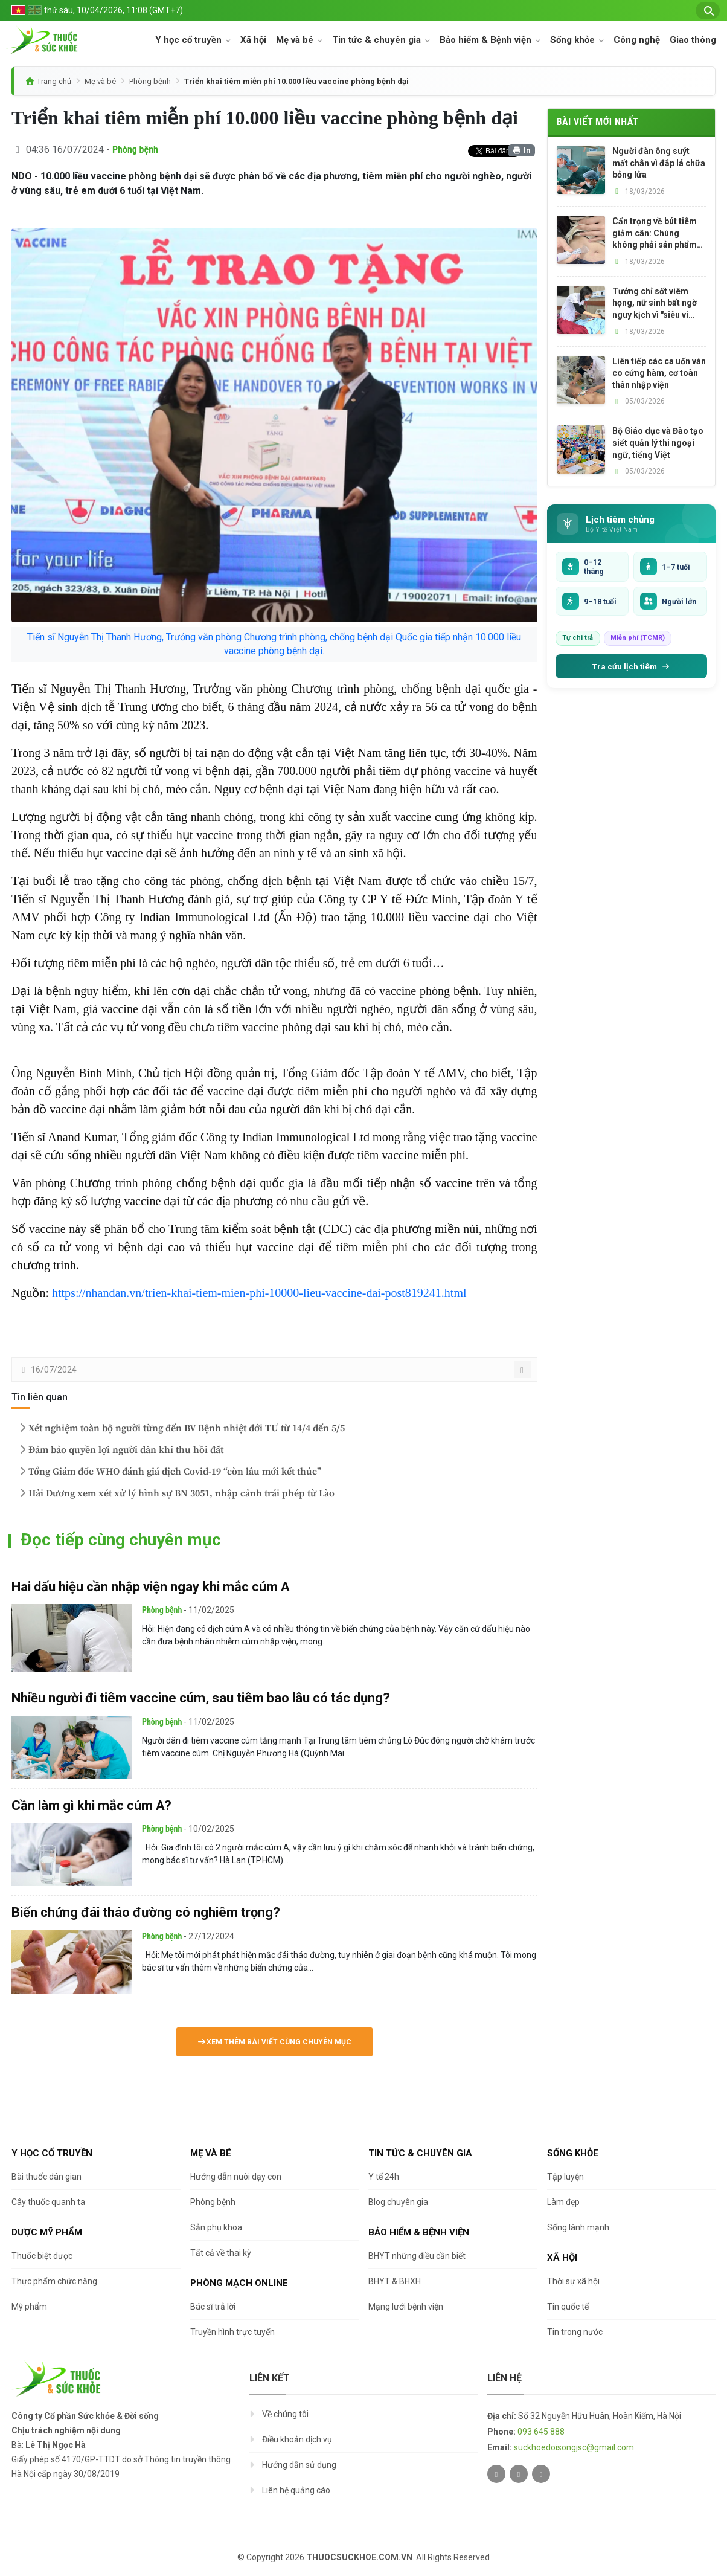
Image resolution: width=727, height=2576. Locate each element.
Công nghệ (636, 39)
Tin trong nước (575, 2332)
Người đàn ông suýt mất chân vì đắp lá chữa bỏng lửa (658, 162)
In (521, 150)
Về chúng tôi (285, 2414)
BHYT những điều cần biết (417, 2256)
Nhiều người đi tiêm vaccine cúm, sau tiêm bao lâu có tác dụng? (200, 1697)
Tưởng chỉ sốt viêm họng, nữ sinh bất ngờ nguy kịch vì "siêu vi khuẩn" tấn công (654, 303)
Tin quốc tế (568, 2306)
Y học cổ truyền (189, 39)
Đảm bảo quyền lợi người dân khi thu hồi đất (119, 1450)
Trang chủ (54, 81)
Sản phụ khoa (216, 2227)
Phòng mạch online (239, 2283)
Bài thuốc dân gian (46, 2177)
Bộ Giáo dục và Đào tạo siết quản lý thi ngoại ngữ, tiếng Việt (657, 442)
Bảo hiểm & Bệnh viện (487, 39)
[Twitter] (496, 2474)
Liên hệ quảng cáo (296, 2490)
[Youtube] (541, 2474)
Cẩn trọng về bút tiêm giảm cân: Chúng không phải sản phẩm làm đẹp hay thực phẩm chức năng (658, 233)
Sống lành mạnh (578, 2227)
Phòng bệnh (150, 81)
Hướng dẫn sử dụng (299, 2465)
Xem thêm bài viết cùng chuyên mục (274, 2042)
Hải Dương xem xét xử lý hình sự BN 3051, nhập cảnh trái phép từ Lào (175, 1493)
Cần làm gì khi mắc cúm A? (91, 1805)
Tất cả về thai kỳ (220, 2253)
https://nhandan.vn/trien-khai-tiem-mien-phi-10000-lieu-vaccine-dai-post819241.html (259, 1292)
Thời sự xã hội (573, 2281)
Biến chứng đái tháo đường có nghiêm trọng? (145, 1912)
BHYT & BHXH (394, 2281)
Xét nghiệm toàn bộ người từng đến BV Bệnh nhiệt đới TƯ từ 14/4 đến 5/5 (180, 1428)
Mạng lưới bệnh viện (405, 2306)
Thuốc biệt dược (41, 2256)
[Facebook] (519, 2474)
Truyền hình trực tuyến (232, 2332)
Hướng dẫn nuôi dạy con (235, 2177)
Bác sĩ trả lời (212, 2306)
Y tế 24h (383, 2177)
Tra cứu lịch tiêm (631, 666)
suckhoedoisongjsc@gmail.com (574, 2447)
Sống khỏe (573, 39)
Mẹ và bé (296, 39)
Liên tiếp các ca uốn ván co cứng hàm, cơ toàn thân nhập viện (659, 373)
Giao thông (693, 39)
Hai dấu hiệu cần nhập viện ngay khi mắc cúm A (150, 1586)
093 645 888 (541, 2431)
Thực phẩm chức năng (54, 2281)
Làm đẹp (563, 2202)
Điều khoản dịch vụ (297, 2439)
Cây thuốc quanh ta (48, 2202)
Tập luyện (565, 2177)
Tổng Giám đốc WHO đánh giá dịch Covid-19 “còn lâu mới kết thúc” (168, 1472)
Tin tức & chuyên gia (377, 39)
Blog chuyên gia (398, 2202)
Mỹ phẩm (29, 2306)
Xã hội (253, 39)
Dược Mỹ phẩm (46, 2232)
